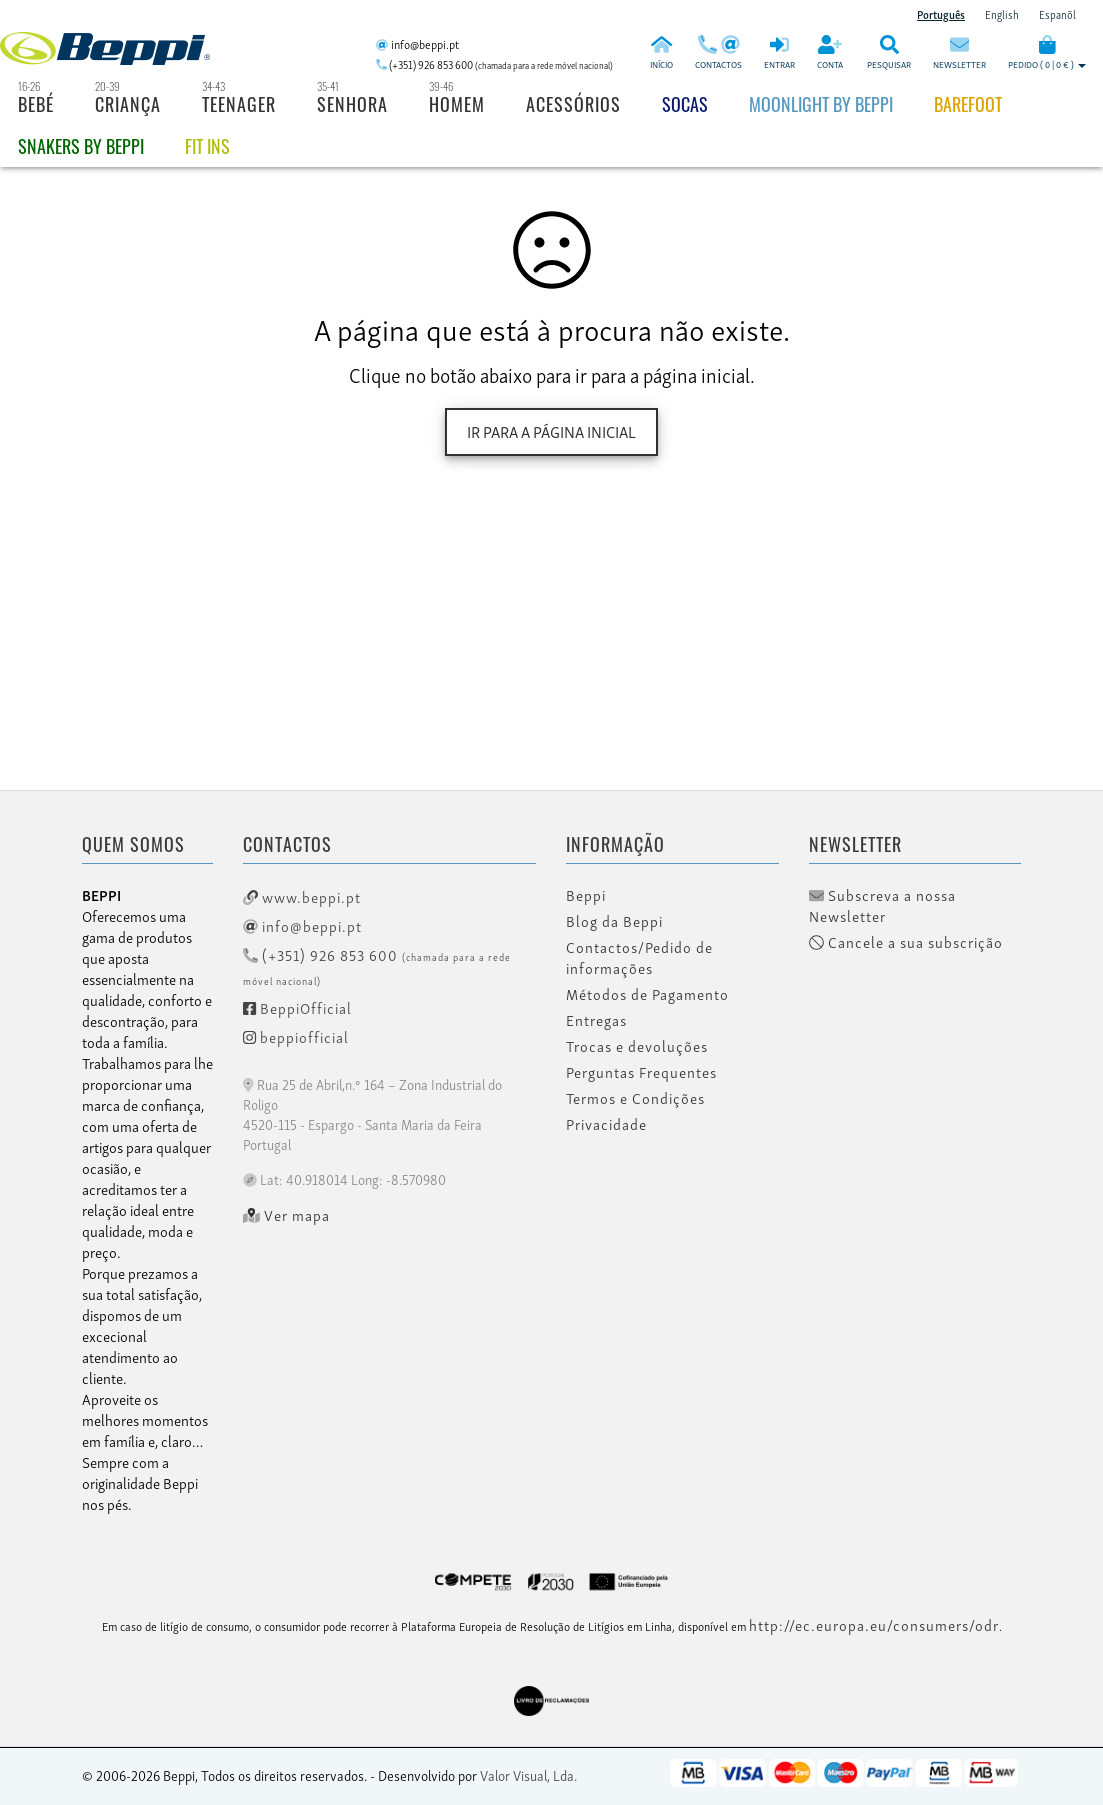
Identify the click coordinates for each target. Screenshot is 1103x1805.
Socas (685, 104)
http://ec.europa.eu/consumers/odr (874, 1624)
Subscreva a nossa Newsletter (882, 905)
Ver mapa (286, 1215)
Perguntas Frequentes (641, 1072)
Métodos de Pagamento (647, 994)
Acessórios (573, 104)
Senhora (352, 104)
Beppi (586, 895)
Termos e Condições (635, 1098)
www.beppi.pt (302, 896)
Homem (457, 104)
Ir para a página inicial (551, 431)
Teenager (239, 104)
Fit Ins (207, 146)
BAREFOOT (968, 104)
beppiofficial (296, 1036)
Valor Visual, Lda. (528, 1774)
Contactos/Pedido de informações (639, 957)
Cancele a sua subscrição (906, 942)
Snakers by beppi (81, 146)
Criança (128, 104)
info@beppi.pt (302, 925)
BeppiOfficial (297, 1007)
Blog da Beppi (614, 921)
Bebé (36, 104)
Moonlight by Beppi (821, 104)
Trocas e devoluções (637, 1046)
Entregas (596, 1020)
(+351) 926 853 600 (377, 965)
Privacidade (606, 1124)
